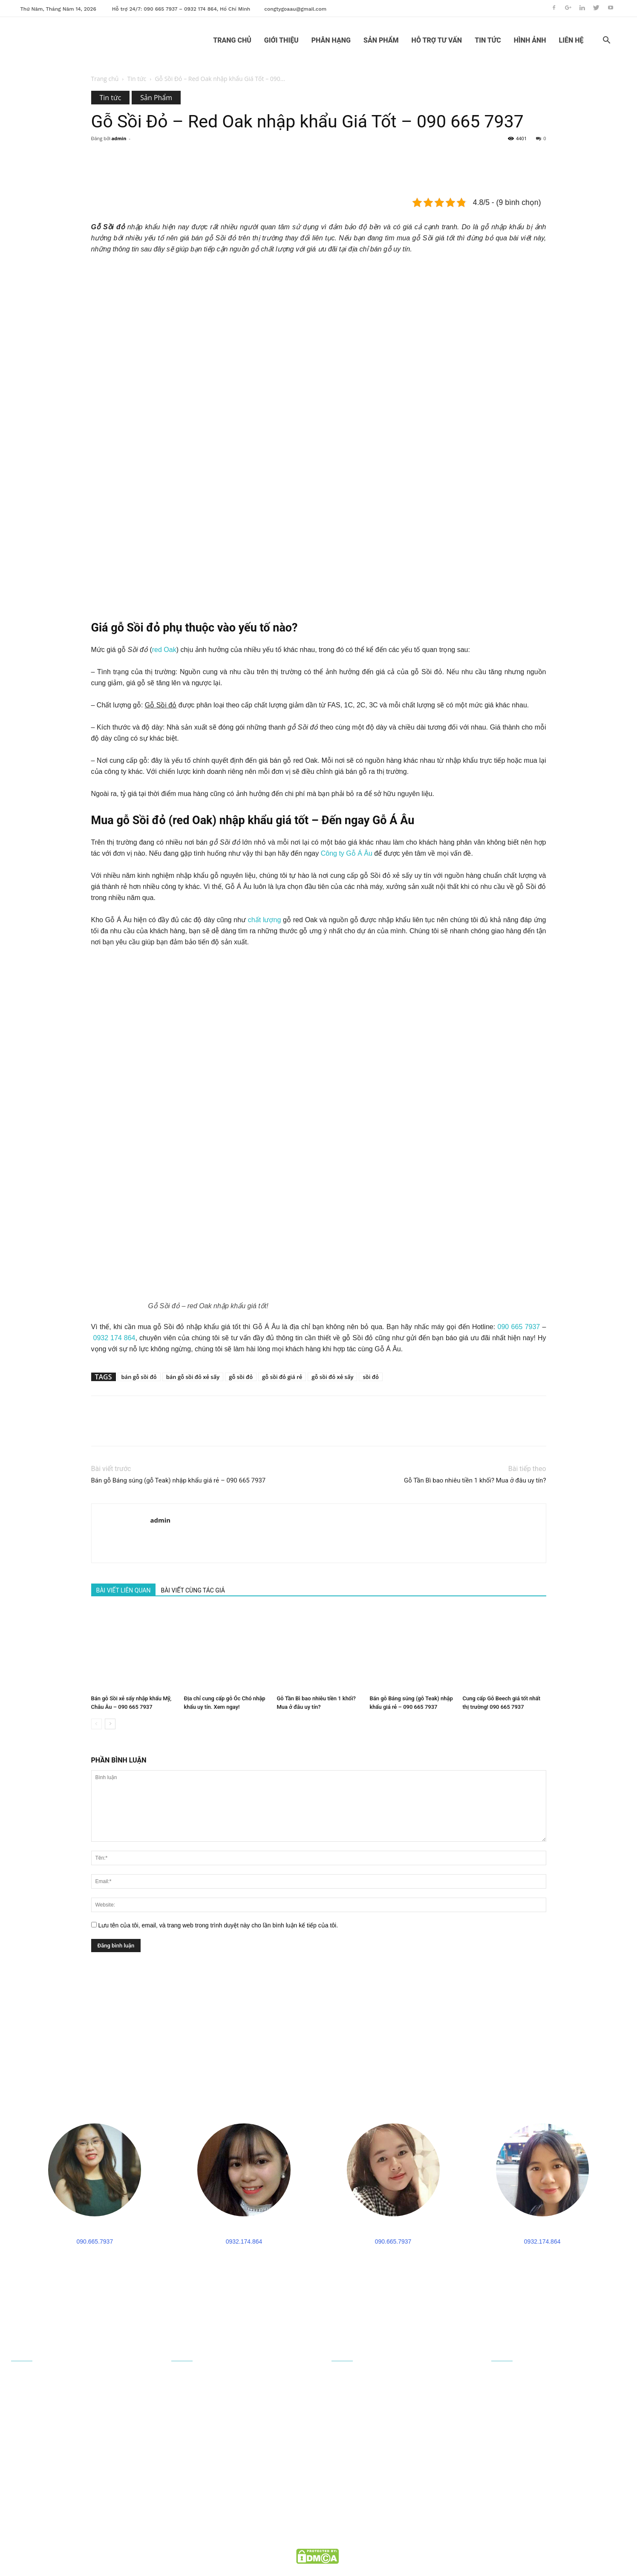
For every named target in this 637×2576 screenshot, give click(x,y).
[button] (607, 41)
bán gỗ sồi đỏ (139, 1377)
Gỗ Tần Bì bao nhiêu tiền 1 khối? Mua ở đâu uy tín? (475, 1480)
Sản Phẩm (156, 97)
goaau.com (353, 2540)
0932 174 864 (114, 1337)
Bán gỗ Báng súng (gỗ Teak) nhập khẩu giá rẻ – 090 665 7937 (178, 1480)
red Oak (164, 649)
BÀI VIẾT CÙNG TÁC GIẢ (193, 1590)
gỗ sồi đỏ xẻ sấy (332, 1377)
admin (118, 138)
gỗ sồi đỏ (241, 1377)
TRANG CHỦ (232, 40)
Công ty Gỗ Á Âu (346, 853)
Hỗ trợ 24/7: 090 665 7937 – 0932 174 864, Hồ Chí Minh (181, 9)
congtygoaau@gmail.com (295, 9)
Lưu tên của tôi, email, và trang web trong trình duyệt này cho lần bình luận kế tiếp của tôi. (218, 1925)
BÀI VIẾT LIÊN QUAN (123, 1590)
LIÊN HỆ (571, 40)
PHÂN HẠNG (331, 40)
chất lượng (264, 919)
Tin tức (136, 79)
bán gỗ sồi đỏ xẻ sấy (192, 1377)
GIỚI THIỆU (281, 40)
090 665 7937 (519, 1326)
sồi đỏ (370, 1377)
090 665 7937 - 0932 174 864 (86, 2484)
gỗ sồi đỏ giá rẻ (282, 1377)
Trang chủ (105, 79)
